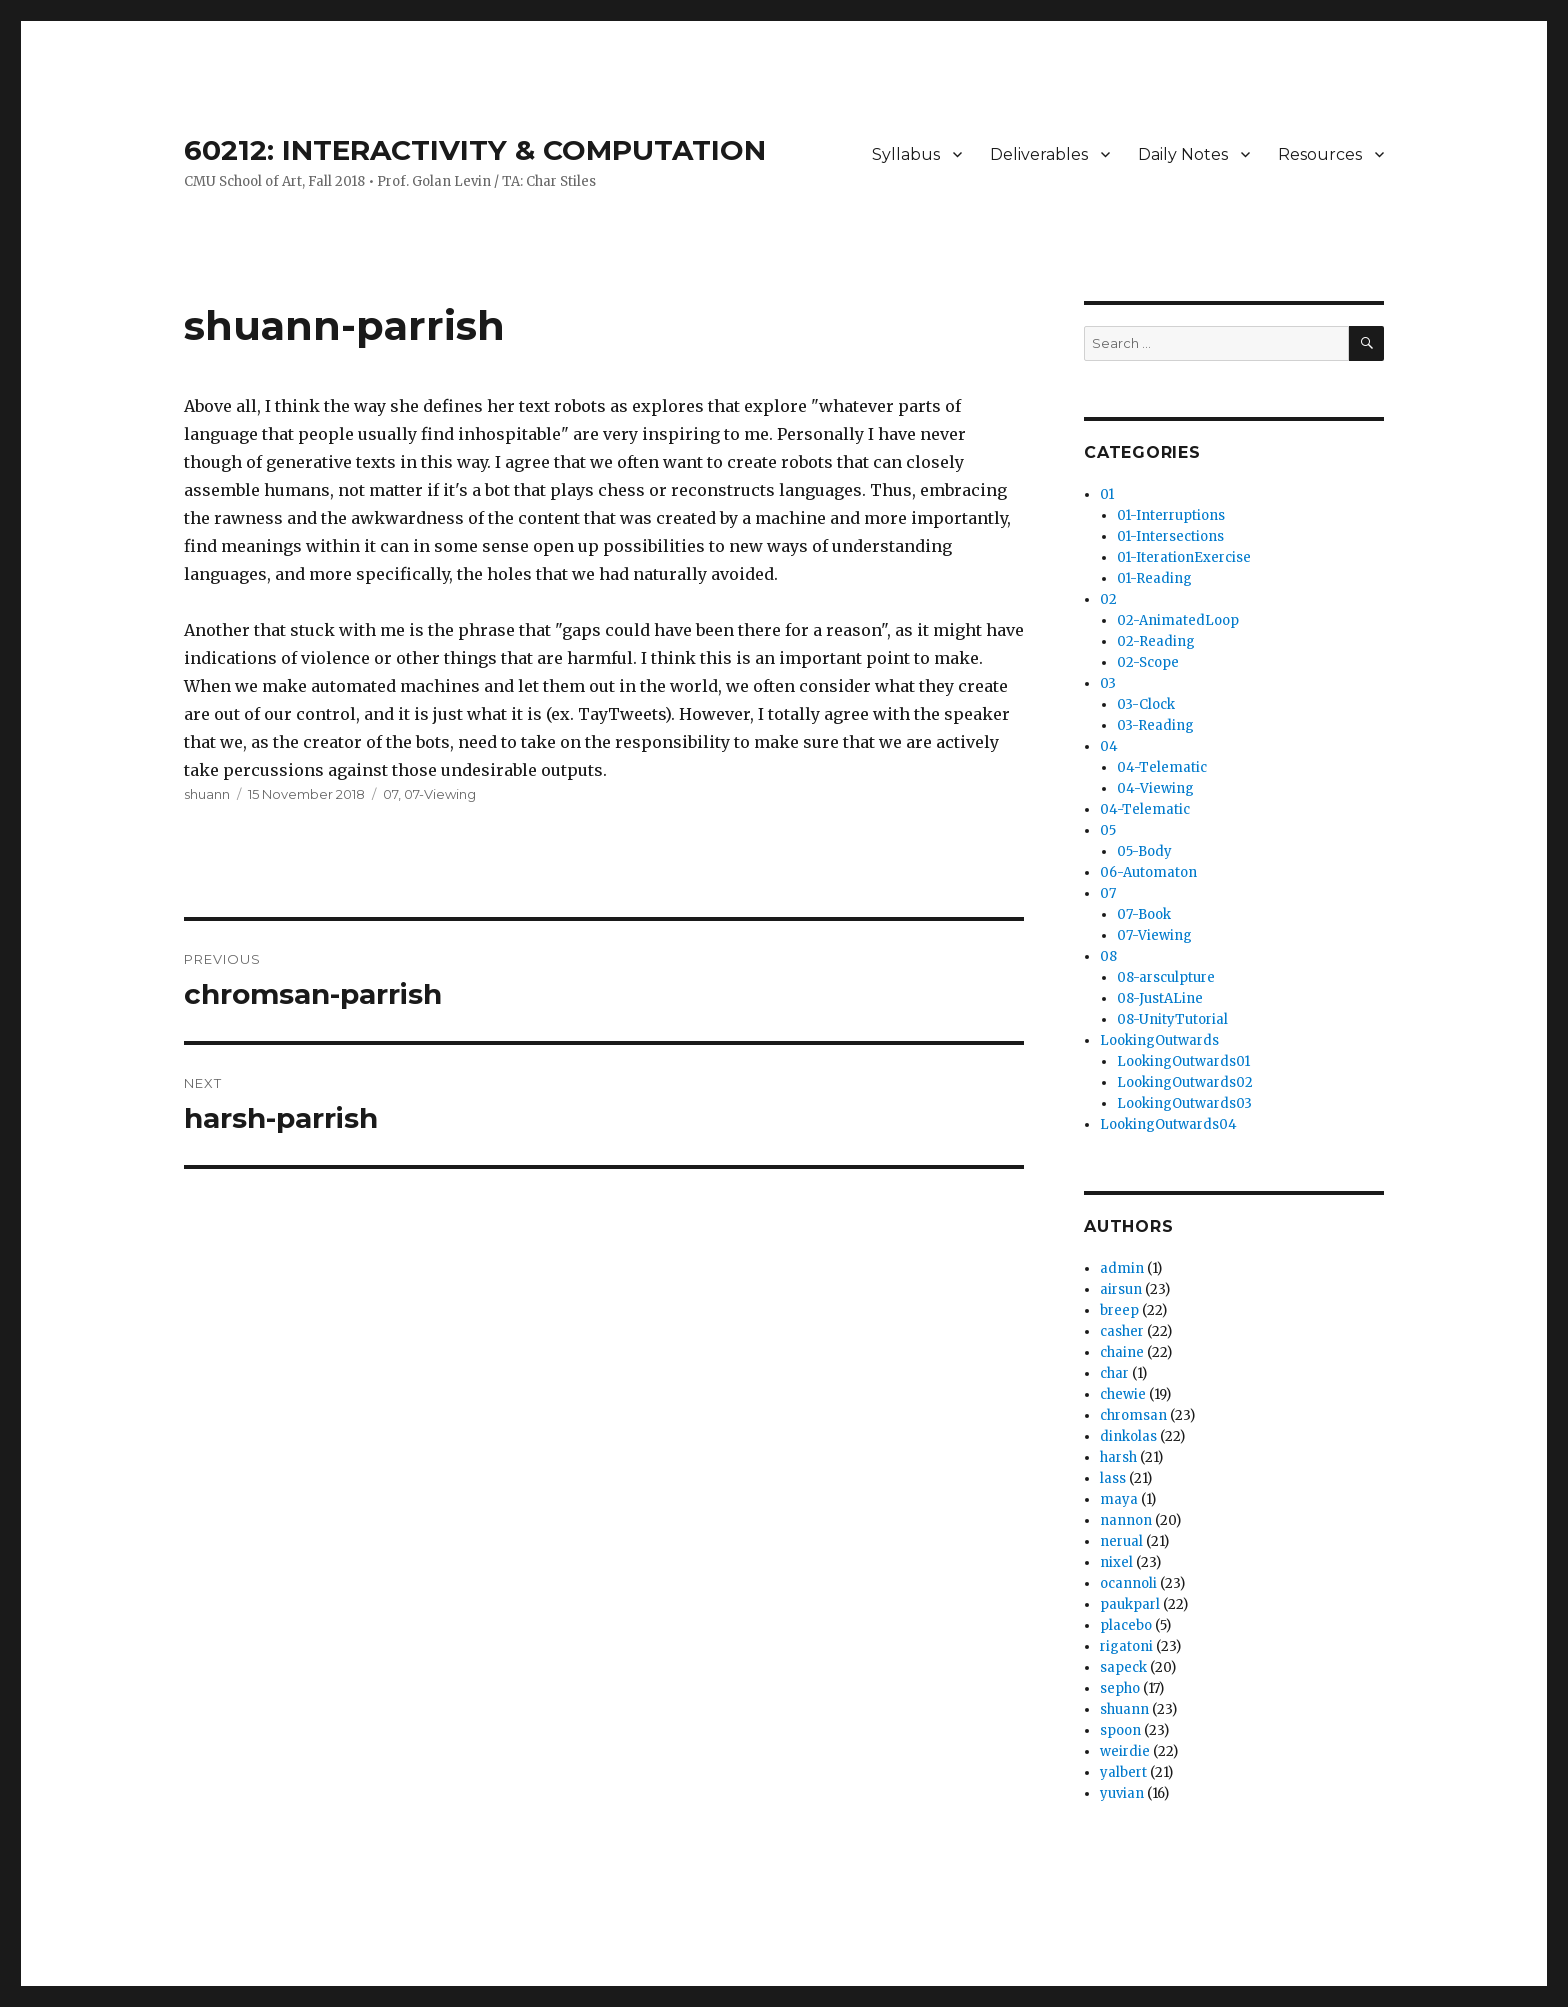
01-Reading (1154, 578)
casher (1122, 1331)
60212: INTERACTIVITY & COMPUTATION (475, 150)
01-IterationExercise (1184, 557)
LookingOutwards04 (1168, 1124)
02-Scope (1148, 662)
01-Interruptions (1171, 515)
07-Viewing (440, 794)
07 (390, 794)
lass (1113, 1478)
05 (1108, 830)
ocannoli (1128, 1583)
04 (1109, 746)
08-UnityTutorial (1172, 1019)
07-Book (1144, 914)
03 (1108, 683)
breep (1119, 1310)
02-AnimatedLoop (1178, 620)
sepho (1120, 1688)
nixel (1116, 1562)
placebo (1126, 1625)
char (1114, 1373)
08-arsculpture (1166, 977)
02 (1108, 599)
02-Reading (1156, 641)
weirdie (1125, 1751)
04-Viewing (1155, 788)
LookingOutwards (1159, 1040)
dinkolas (1128, 1436)
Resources (1320, 154)
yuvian (1122, 1793)
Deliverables (1039, 154)
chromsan (1133, 1415)
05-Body (1144, 851)
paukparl (1130, 1604)
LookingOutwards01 (1183, 1061)
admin (1122, 1268)
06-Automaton (1148, 872)
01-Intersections (1170, 536)
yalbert (1123, 1772)
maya (1119, 1499)
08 (1108, 956)
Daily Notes (1183, 154)
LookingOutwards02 (1185, 1082)
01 (1107, 494)
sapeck (1123, 1667)
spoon (1120, 1730)
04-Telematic (1162, 767)
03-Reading (1155, 725)
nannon (1126, 1520)
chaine (1122, 1352)
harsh (1118, 1457)
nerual (1121, 1541)
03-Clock (1146, 704)
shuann (207, 794)
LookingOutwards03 (1184, 1103)
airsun (1121, 1289)
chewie (1123, 1394)
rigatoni (1126, 1646)
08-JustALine (1160, 998)
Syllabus (906, 154)
